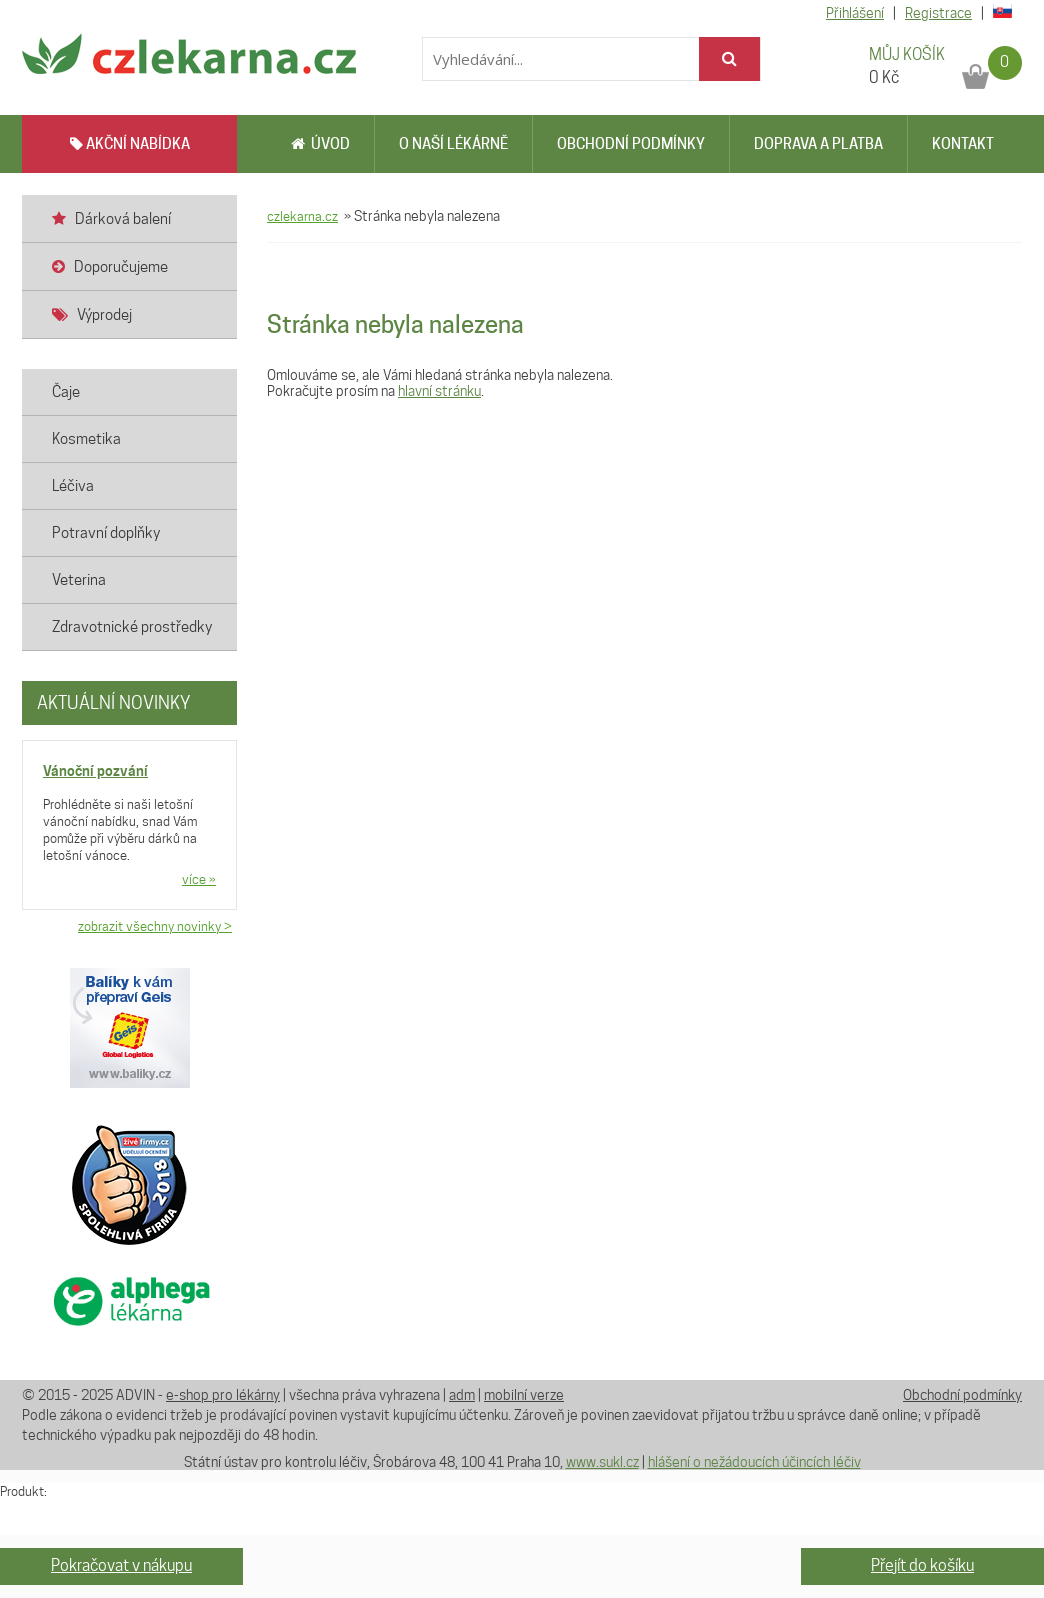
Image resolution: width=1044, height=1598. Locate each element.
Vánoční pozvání (95, 770)
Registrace (938, 13)
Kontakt (963, 144)
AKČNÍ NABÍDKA (130, 144)
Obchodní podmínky (631, 144)
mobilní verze (524, 1395)
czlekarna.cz (302, 216)
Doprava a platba (818, 144)
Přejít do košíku (922, 1565)
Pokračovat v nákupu (121, 1565)
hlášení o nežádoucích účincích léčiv (754, 1462)
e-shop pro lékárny (223, 1395)
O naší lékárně (453, 144)
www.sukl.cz (602, 1462)
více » (199, 879)
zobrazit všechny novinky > (155, 926)
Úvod (320, 144)
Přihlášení (855, 13)
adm (462, 1395)
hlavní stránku (439, 391)
